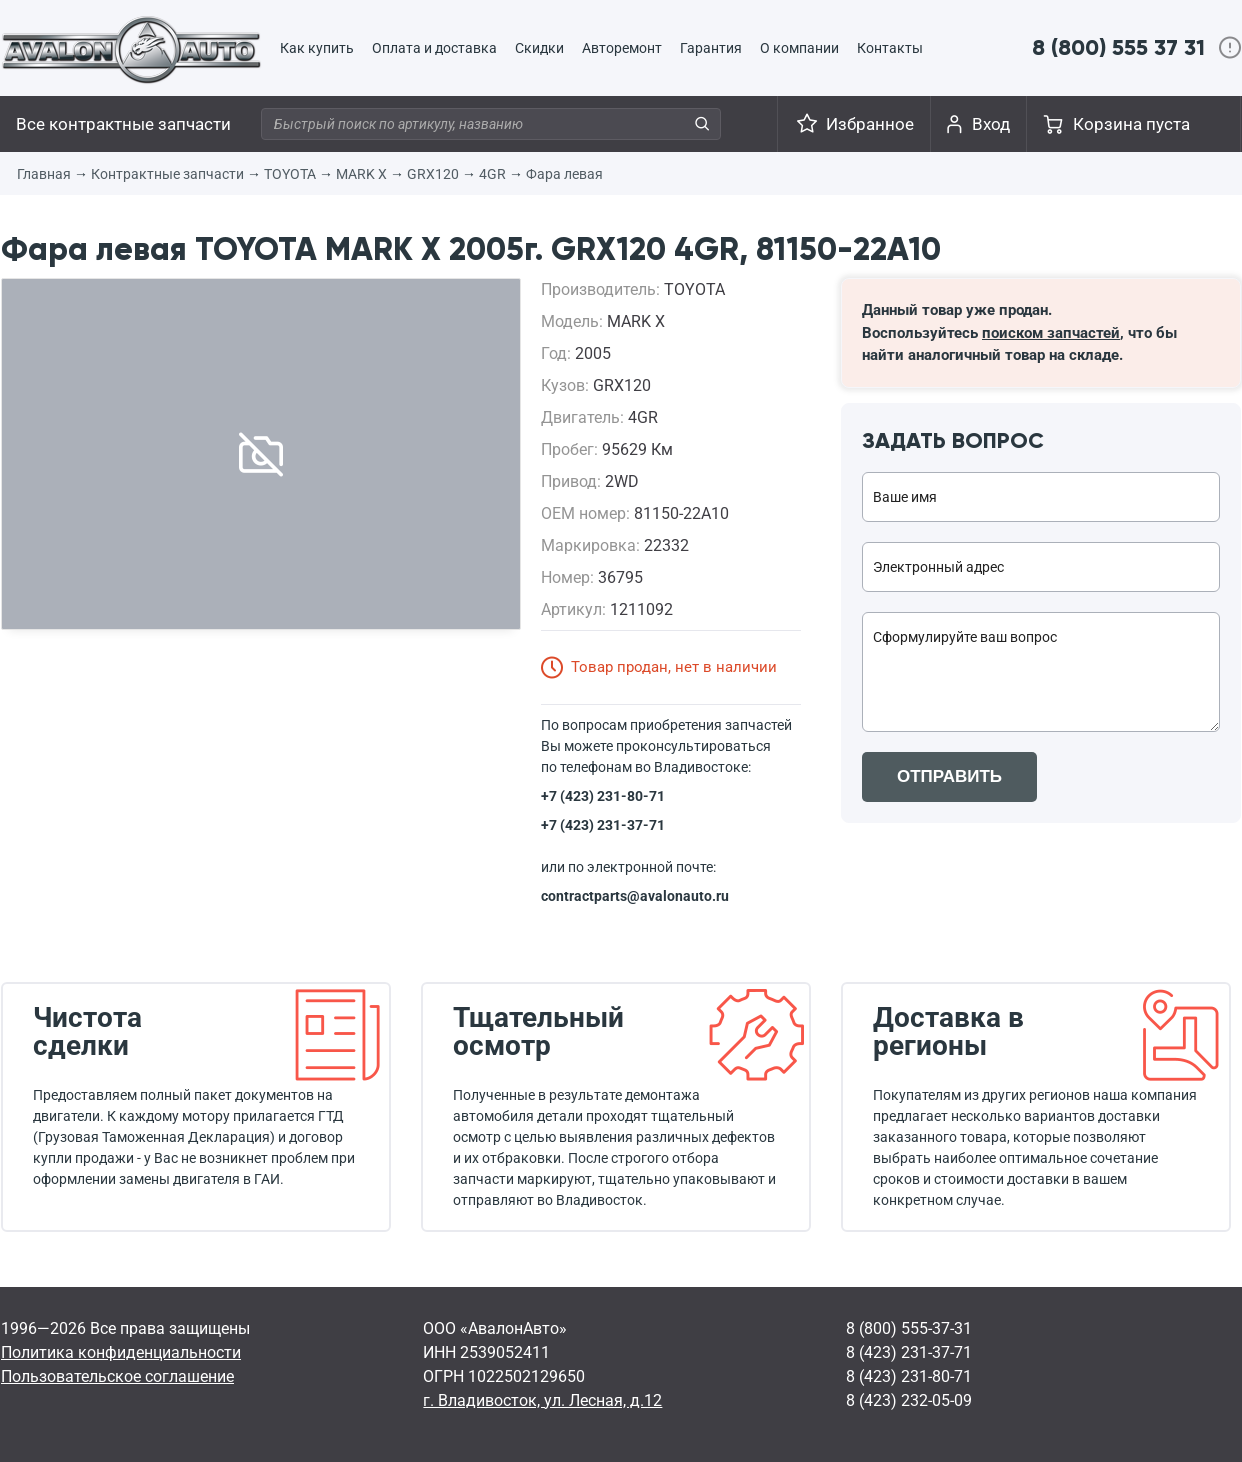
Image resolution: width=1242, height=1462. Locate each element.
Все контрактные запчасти (123, 124)
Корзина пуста (1131, 124)
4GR (492, 174)
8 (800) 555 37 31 (1118, 47)
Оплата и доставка (434, 48)
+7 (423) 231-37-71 (603, 825)
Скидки (539, 48)
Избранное (870, 124)
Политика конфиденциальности (121, 1352)
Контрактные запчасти (167, 174)
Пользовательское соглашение (117, 1376)
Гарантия (711, 48)
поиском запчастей (1051, 333)
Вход (991, 124)
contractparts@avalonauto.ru (635, 896)
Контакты (890, 48)
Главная (44, 174)
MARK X (361, 174)
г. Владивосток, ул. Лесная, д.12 (542, 1400)
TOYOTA (290, 174)
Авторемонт (622, 48)
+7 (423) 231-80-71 (603, 796)
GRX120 (433, 174)
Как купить (317, 48)
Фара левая (564, 174)
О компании (799, 48)
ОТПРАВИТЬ (949, 776)
